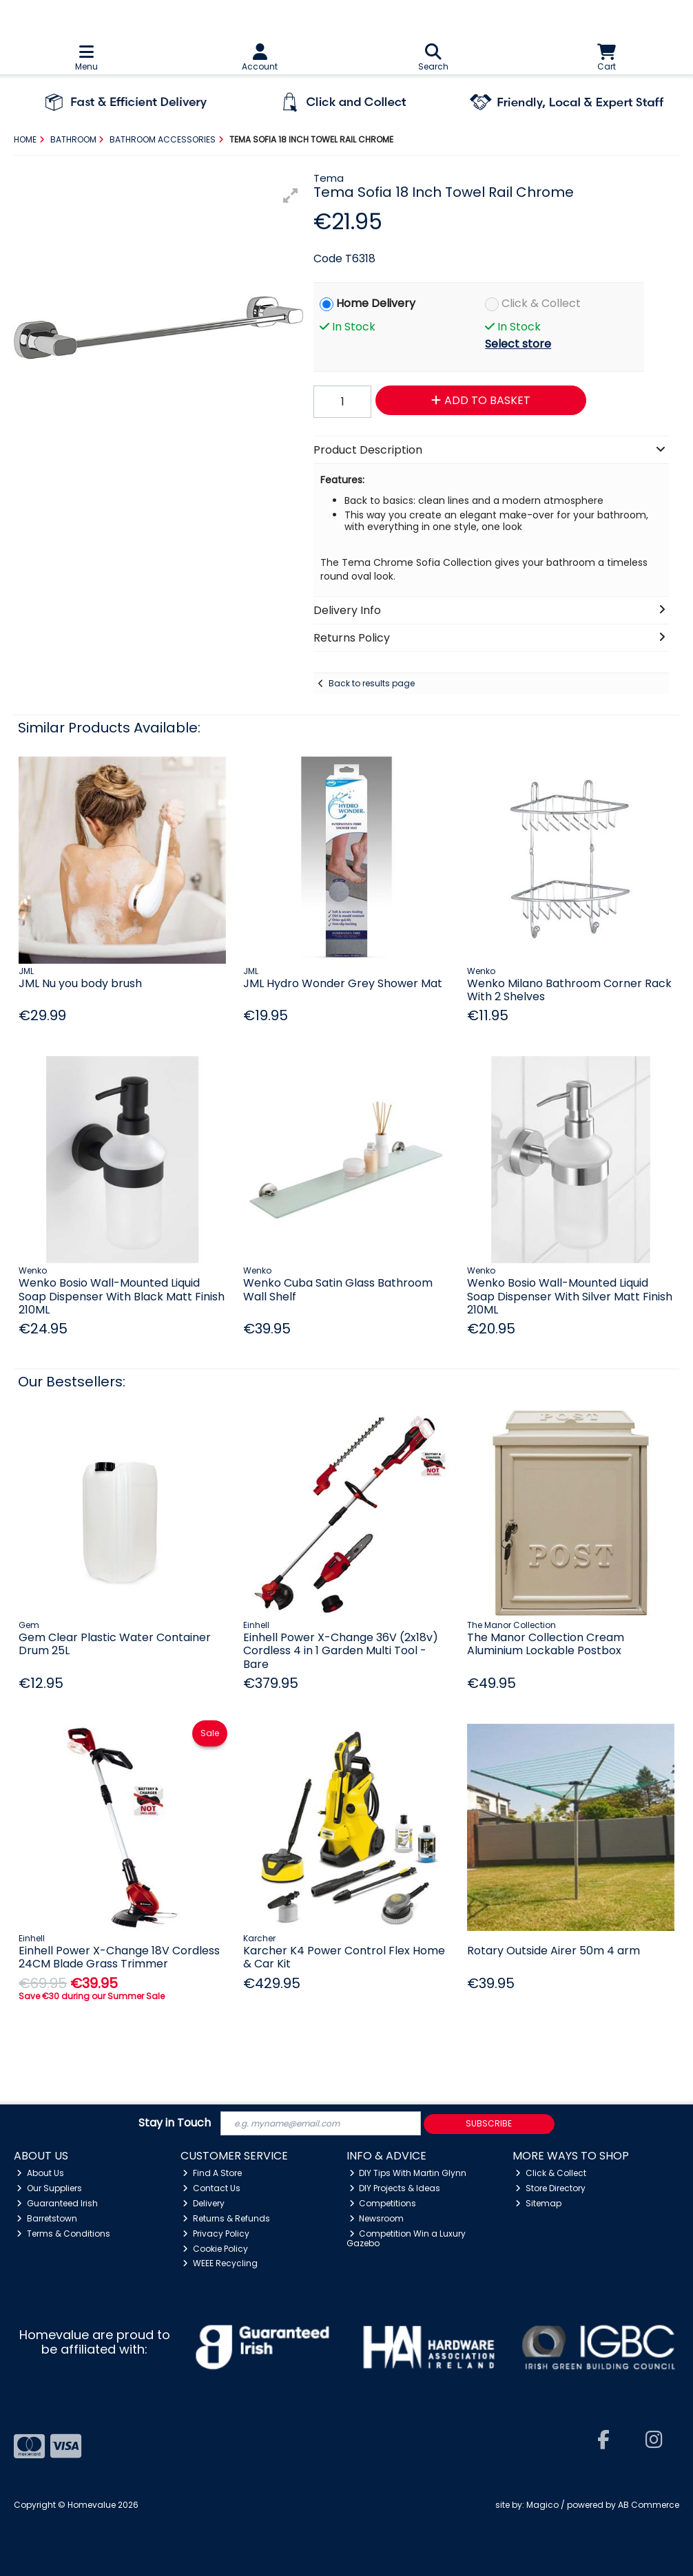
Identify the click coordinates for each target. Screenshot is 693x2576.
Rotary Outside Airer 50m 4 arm (553, 1951)
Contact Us (211, 2188)
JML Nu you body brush (80, 983)
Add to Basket (480, 400)
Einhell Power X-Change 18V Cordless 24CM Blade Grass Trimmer (119, 1957)
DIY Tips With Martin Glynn (408, 2173)
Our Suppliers (49, 2188)
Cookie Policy (215, 2249)
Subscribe (489, 2123)
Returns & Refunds (226, 2218)
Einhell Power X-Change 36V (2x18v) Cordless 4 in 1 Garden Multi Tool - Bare (340, 1650)
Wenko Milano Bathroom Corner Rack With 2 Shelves (569, 989)
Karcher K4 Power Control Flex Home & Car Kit (344, 1957)
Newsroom (376, 2218)
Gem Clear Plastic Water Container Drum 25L (115, 1643)
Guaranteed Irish (57, 2203)
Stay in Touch (174, 2123)
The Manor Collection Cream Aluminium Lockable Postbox (545, 1643)
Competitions (383, 2203)
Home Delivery (375, 303)
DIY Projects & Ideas (395, 2188)
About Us (40, 2173)
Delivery (204, 2203)
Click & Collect (541, 303)
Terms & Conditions (63, 2233)
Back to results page (372, 683)
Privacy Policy (216, 2233)
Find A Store (212, 2173)
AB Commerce (648, 2505)
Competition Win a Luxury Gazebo (406, 2238)
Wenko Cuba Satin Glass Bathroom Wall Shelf (338, 1289)
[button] (291, 195)
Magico (542, 2505)
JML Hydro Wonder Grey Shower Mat (342, 983)
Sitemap (538, 2203)
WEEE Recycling (220, 2263)
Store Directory (550, 2188)
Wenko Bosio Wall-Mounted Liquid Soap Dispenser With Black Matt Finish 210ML (122, 1296)
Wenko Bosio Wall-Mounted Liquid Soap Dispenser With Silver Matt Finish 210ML (569, 1296)
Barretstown (47, 2218)
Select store (518, 343)
